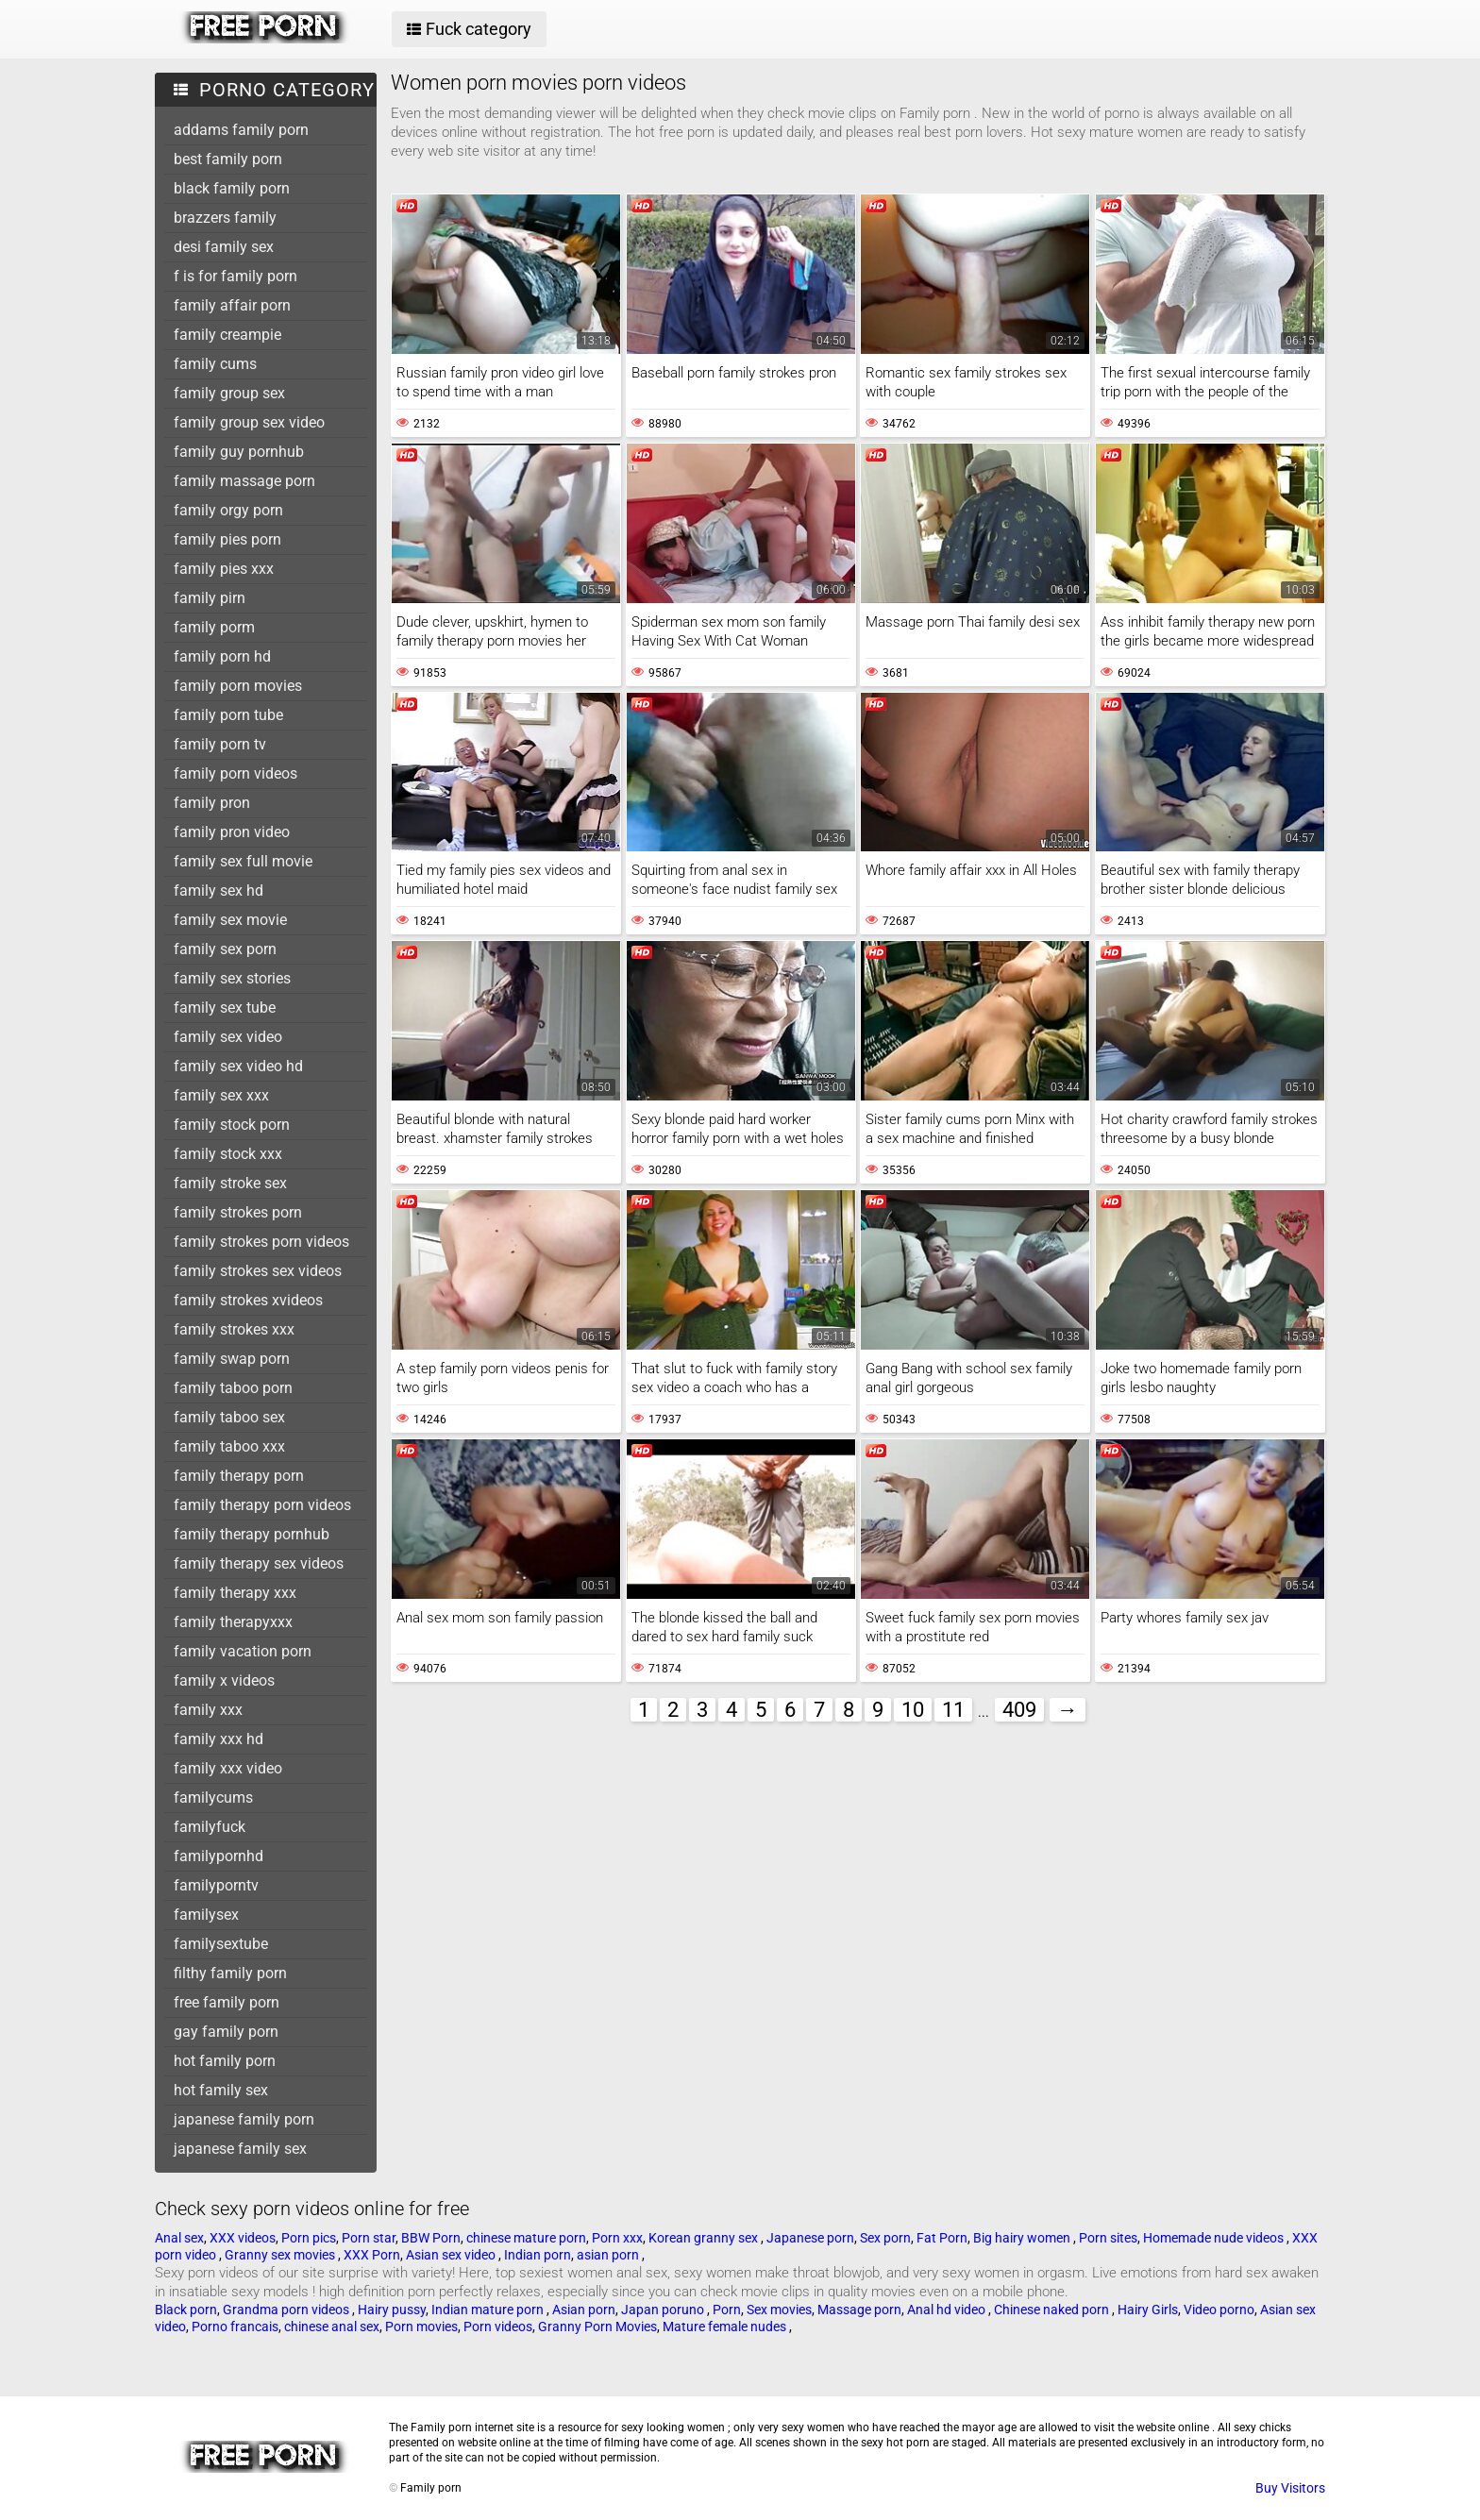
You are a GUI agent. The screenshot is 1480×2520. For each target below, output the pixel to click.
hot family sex (221, 2090)
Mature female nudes (726, 2326)
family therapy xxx (235, 1593)
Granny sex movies (281, 2254)
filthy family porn (230, 1973)
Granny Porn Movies (597, 2326)
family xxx (208, 1710)
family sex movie (230, 920)
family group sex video (249, 422)
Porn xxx (617, 2237)
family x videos (224, 1680)
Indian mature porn (489, 2309)
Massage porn (859, 2309)
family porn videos (235, 773)
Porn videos (497, 2326)
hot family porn (225, 2061)
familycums (213, 1797)
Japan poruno (664, 2309)
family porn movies (238, 686)
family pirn (209, 598)
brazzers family (225, 218)
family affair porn (232, 305)
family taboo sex (229, 1417)
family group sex (229, 393)
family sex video (228, 1037)
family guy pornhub (239, 452)
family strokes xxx (234, 1329)
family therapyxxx (233, 1622)
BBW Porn (431, 2237)
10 (912, 1710)
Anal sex (179, 2237)
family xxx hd (218, 1739)
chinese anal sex (331, 2326)
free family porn (226, 2002)
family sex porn (225, 949)
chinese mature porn (526, 2237)
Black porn (186, 2309)
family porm (214, 627)
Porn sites (1108, 2237)
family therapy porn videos (262, 1505)
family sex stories (232, 978)
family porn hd (222, 656)
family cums (215, 364)
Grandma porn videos (287, 2309)
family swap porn (232, 1359)
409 (1019, 1710)
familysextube (221, 1944)
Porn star (368, 2237)
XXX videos (243, 2237)
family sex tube (225, 1007)
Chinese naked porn (1053, 2309)
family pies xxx (224, 569)
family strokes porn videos (261, 1242)
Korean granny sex (704, 2237)
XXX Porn (372, 2254)
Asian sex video (452, 2254)
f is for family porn (235, 276)
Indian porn (537, 2254)
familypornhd (218, 1856)
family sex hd (218, 890)
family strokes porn (238, 1212)
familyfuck (209, 1827)
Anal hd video (947, 2309)
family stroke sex (230, 1183)
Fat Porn (942, 2237)
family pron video (232, 832)
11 (953, 1710)
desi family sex (224, 247)
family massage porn (244, 481)
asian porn (609, 2254)
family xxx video (228, 1768)
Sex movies (779, 2309)
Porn (727, 2309)
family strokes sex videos (258, 1271)
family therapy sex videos (259, 1563)
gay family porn (226, 2032)
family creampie (227, 335)
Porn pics (308, 2237)
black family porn (232, 188)
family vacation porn (242, 1651)
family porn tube (228, 715)
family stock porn (232, 1125)
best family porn (228, 159)
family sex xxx (221, 1095)
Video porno (1219, 2309)
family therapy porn (239, 1476)
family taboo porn (233, 1388)
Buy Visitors (1290, 2487)
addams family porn (241, 130)
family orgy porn (228, 510)
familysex (206, 1915)
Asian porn (583, 2309)
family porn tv (220, 744)
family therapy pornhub (251, 1534)
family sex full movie (243, 861)
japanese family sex (240, 2149)
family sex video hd (238, 1066)
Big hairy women (1023, 2237)
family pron (212, 803)
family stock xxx (228, 1154)
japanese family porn (244, 2119)
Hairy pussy (392, 2309)
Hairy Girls (1148, 2309)
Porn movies (421, 2326)
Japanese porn (810, 2237)
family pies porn (227, 539)
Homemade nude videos (1215, 2237)
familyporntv (216, 1885)
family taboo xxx (229, 1446)
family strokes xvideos (248, 1300)
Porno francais (235, 2326)
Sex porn (885, 2237)
